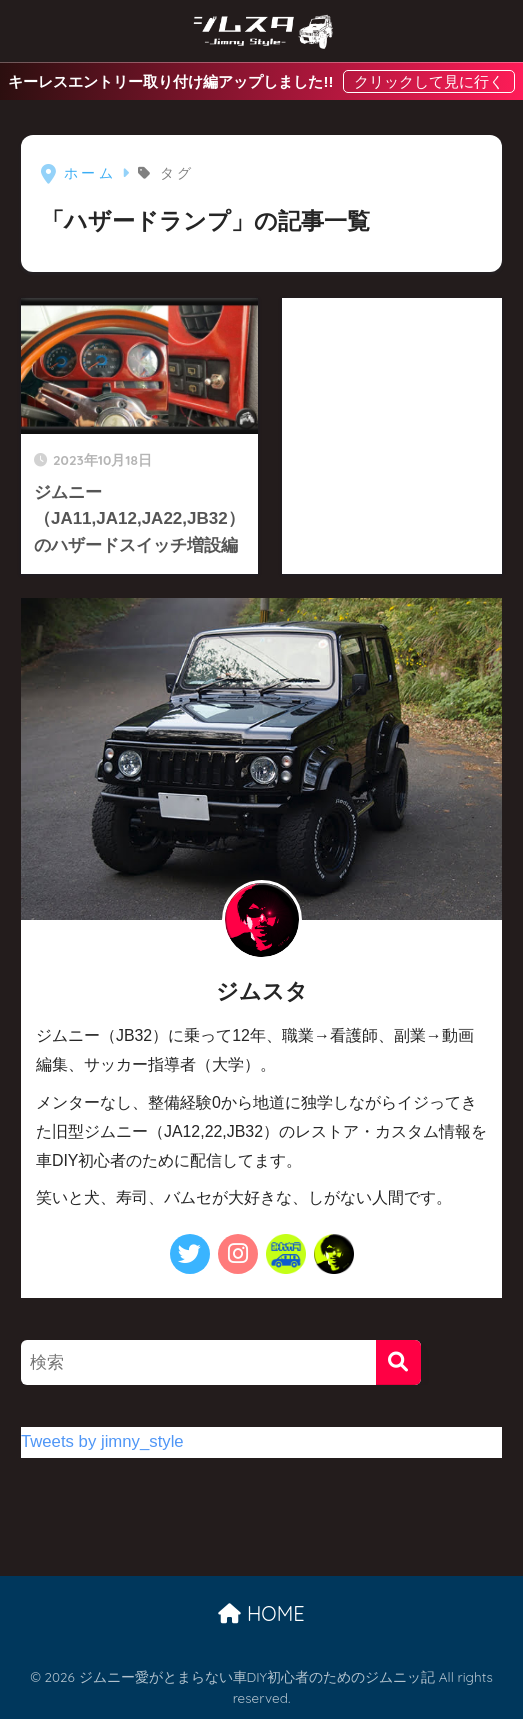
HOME (261, 1613)
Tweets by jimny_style (102, 1441)
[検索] (398, 1362)
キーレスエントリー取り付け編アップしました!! (172, 81)
